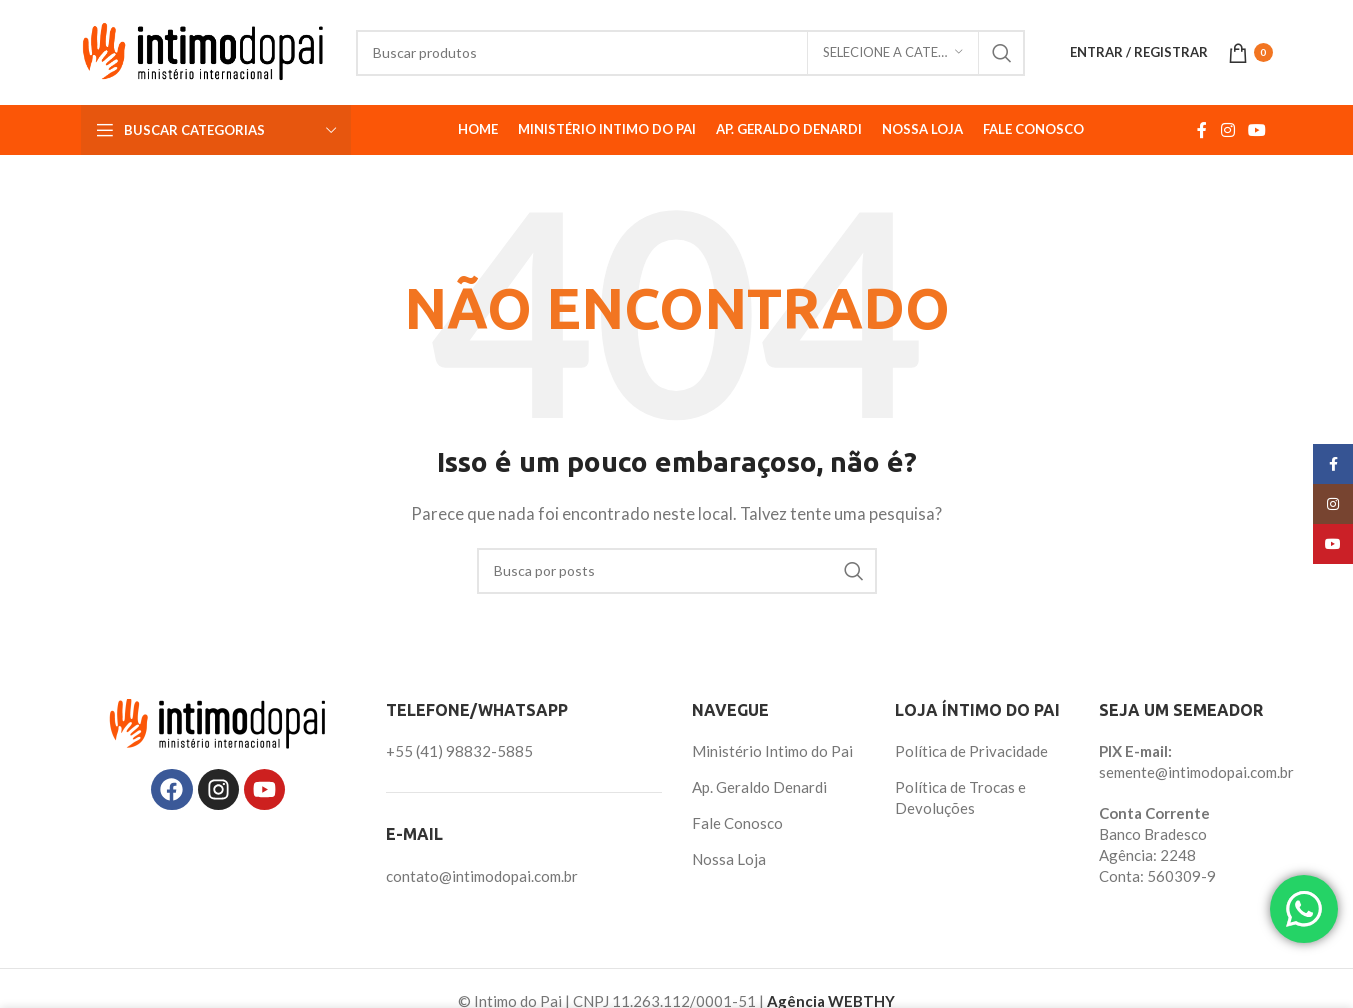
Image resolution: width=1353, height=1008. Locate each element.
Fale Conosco (737, 823)
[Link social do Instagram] (1227, 130)
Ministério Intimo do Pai (772, 751)
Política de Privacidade (971, 751)
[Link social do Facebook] (1202, 130)
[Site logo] (203, 50)
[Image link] (218, 722)
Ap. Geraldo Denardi (759, 787)
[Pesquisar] (690, 53)
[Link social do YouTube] (1256, 130)
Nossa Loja (729, 859)
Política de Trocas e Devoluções (960, 797)
